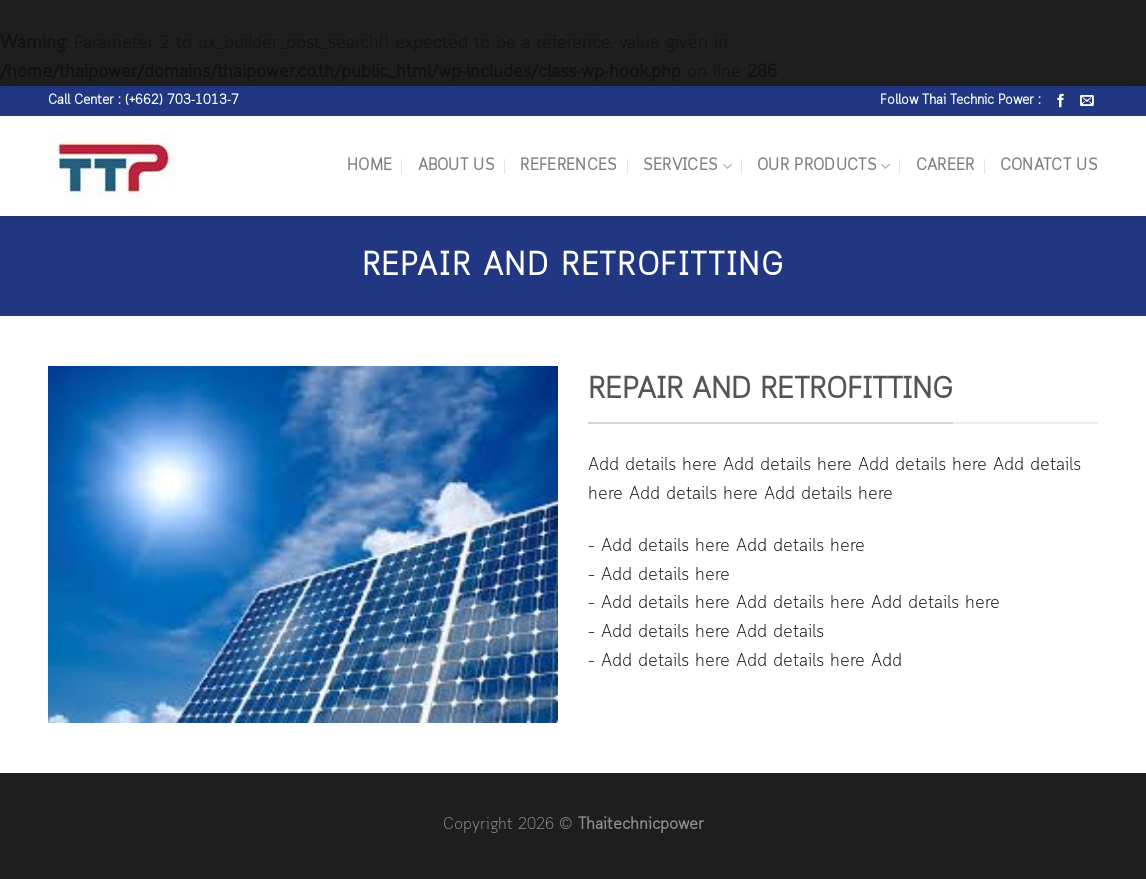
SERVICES (687, 166)
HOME (369, 166)
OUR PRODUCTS (823, 166)
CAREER (945, 166)
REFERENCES (568, 166)
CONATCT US (1049, 166)
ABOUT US (457, 166)
